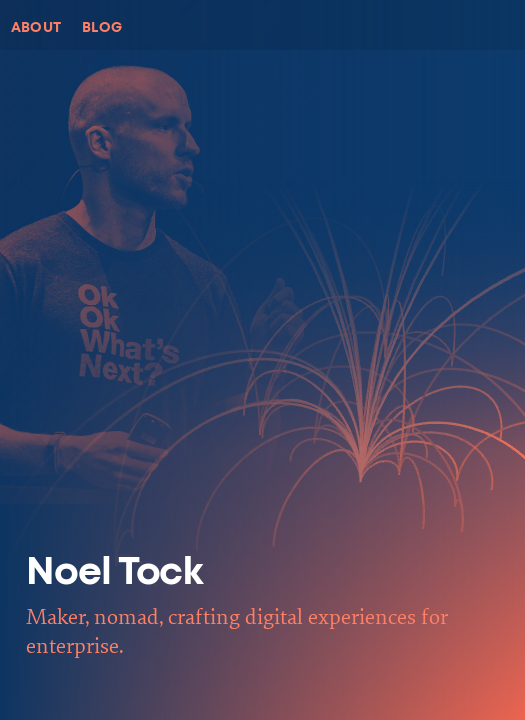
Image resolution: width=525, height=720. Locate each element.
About (36, 27)
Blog (102, 27)
